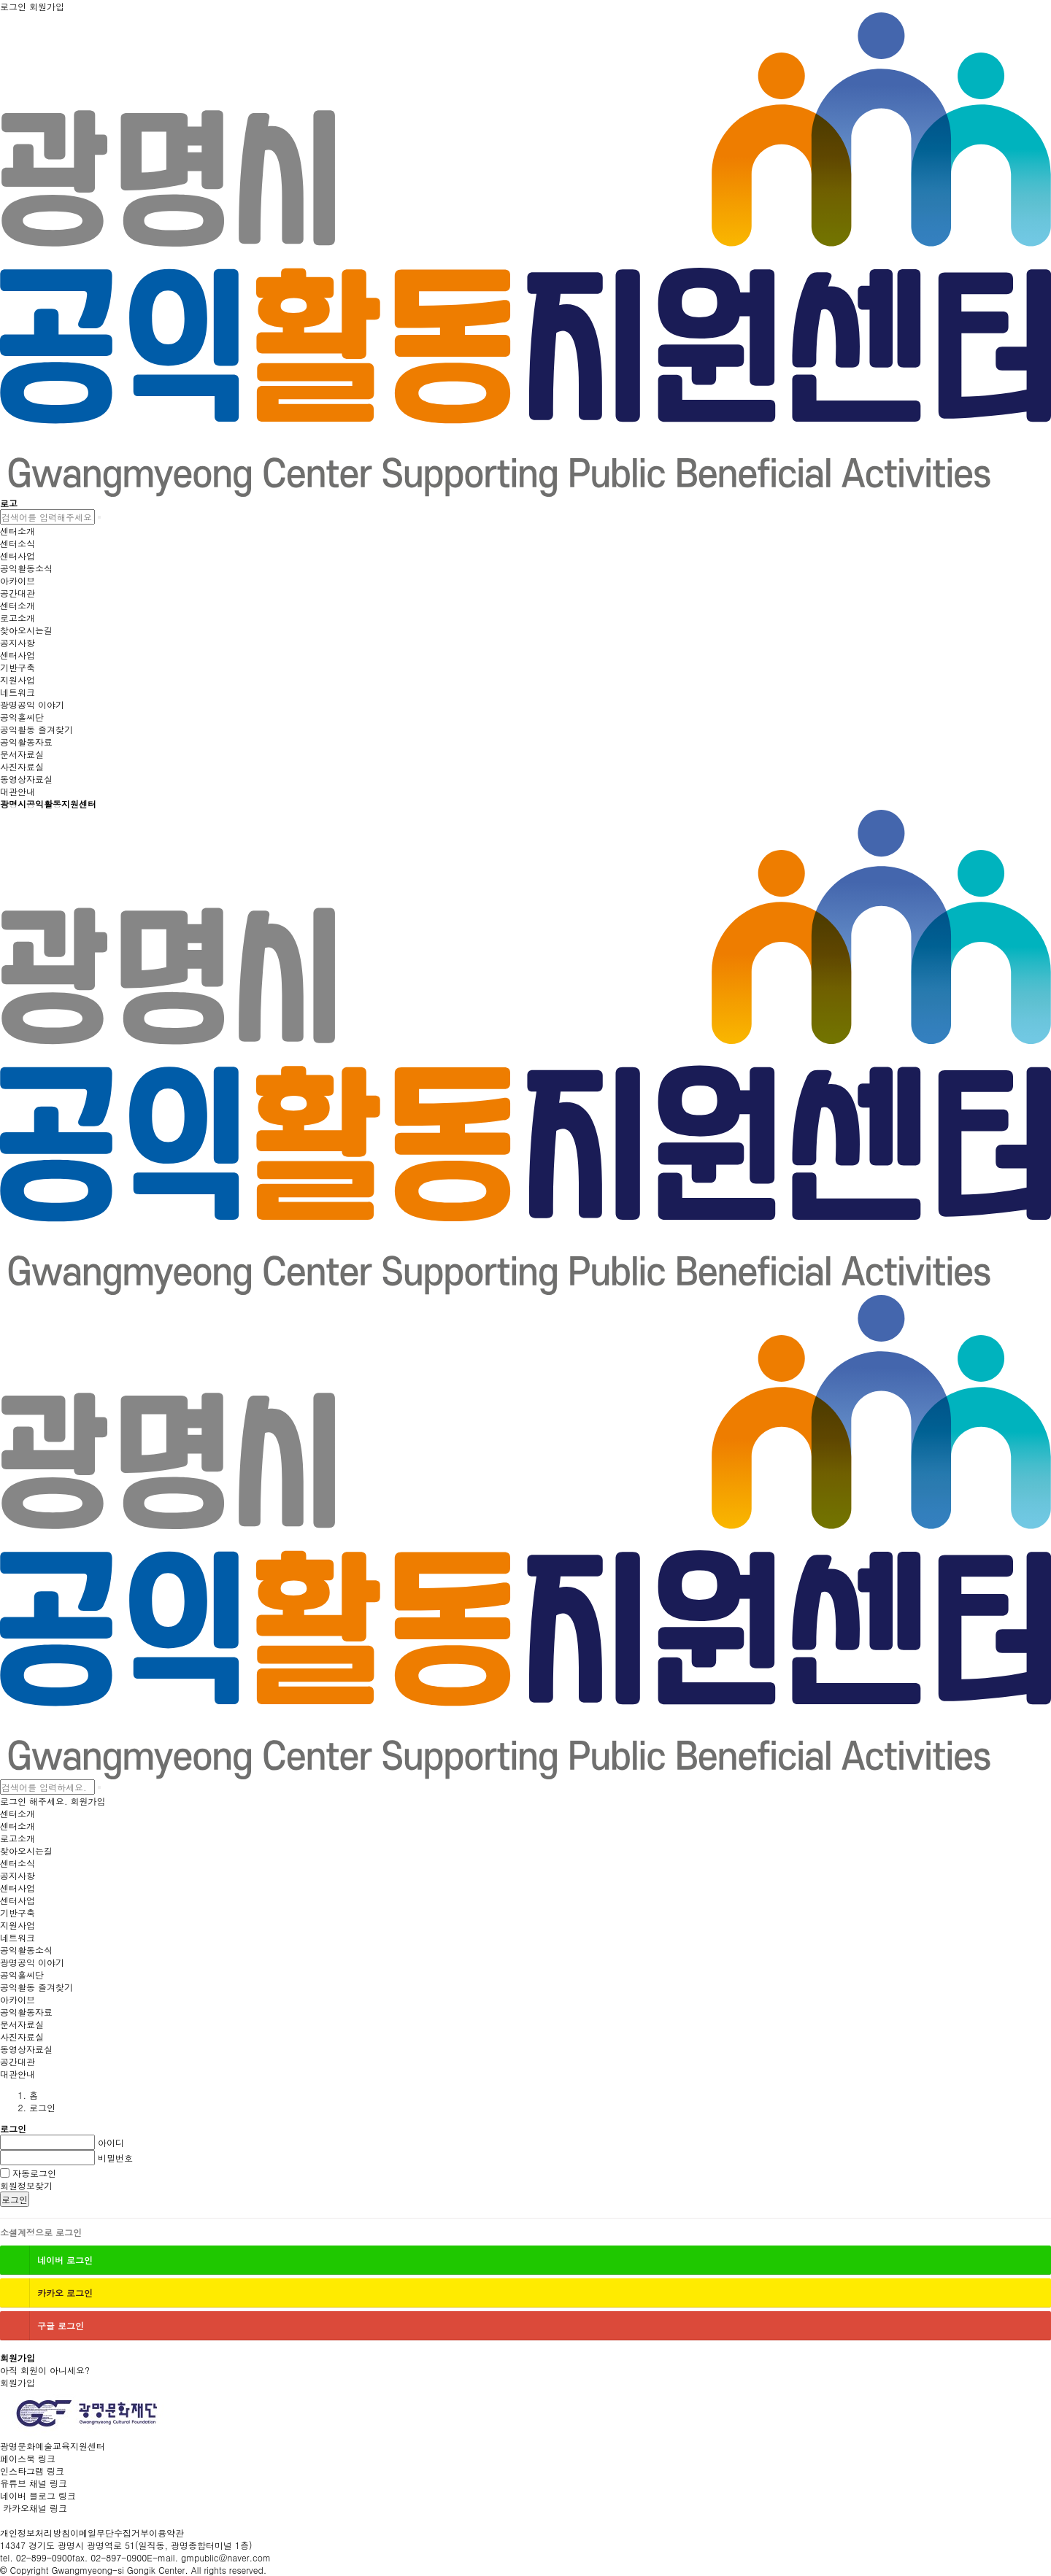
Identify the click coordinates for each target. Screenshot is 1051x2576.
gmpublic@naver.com (226, 2557)
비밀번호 (115, 2157)
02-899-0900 (44, 2557)
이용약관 (166, 2532)
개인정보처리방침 (35, 2532)
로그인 (14, 2199)
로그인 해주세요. (34, 1801)
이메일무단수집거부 (109, 2532)
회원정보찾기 (26, 2185)
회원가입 (88, 1801)
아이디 (111, 2142)
